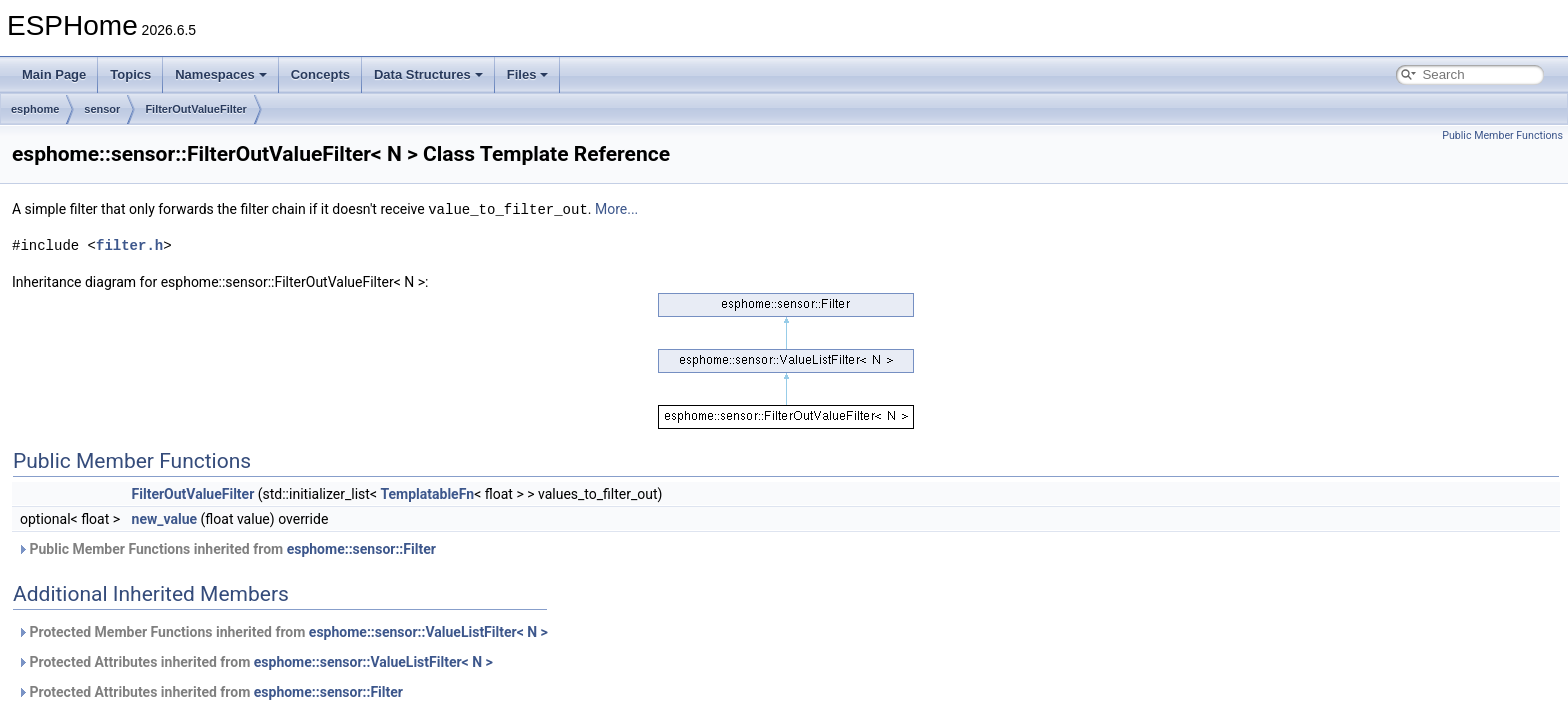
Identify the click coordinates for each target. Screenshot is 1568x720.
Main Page (54, 74)
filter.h (129, 244)
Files (528, 74)
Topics (130, 74)
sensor (102, 109)
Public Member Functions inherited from (226, 548)
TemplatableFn (427, 493)
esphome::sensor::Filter (361, 548)
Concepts (320, 74)
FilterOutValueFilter (195, 109)
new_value (165, 518)
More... (616, 209)
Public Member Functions (1502, 135)
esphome (35, 109)
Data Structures (428, 74)
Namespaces (221, 74)
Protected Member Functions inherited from (282, 631)
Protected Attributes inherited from (255, 661)
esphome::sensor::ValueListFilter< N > (428, 631)
